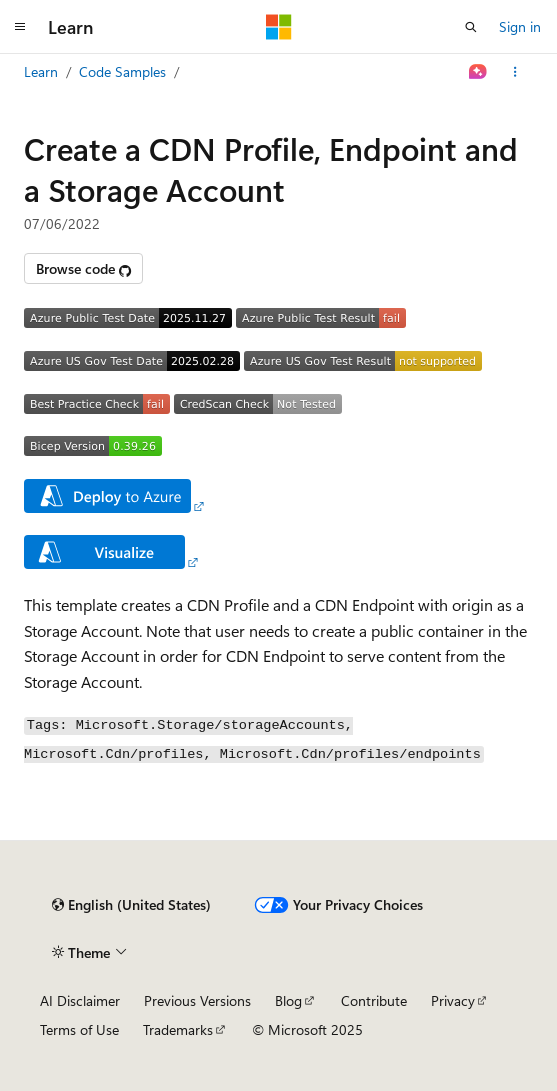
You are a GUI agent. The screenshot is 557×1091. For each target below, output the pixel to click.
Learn (41, 71)
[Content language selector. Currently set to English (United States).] (131, 905)
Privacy (453, 1000)
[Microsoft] (279, 27)
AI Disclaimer (80, 1000)
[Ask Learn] (478, 72)
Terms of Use (79, 1029)
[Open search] (471, 27)
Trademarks (178, 1029)
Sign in (520, 26)
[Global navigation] (20, 27)
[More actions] (515, 72)
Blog (288, 1000)
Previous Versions (197, 1000)
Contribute (374, 1000)
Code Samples (122, 71)
